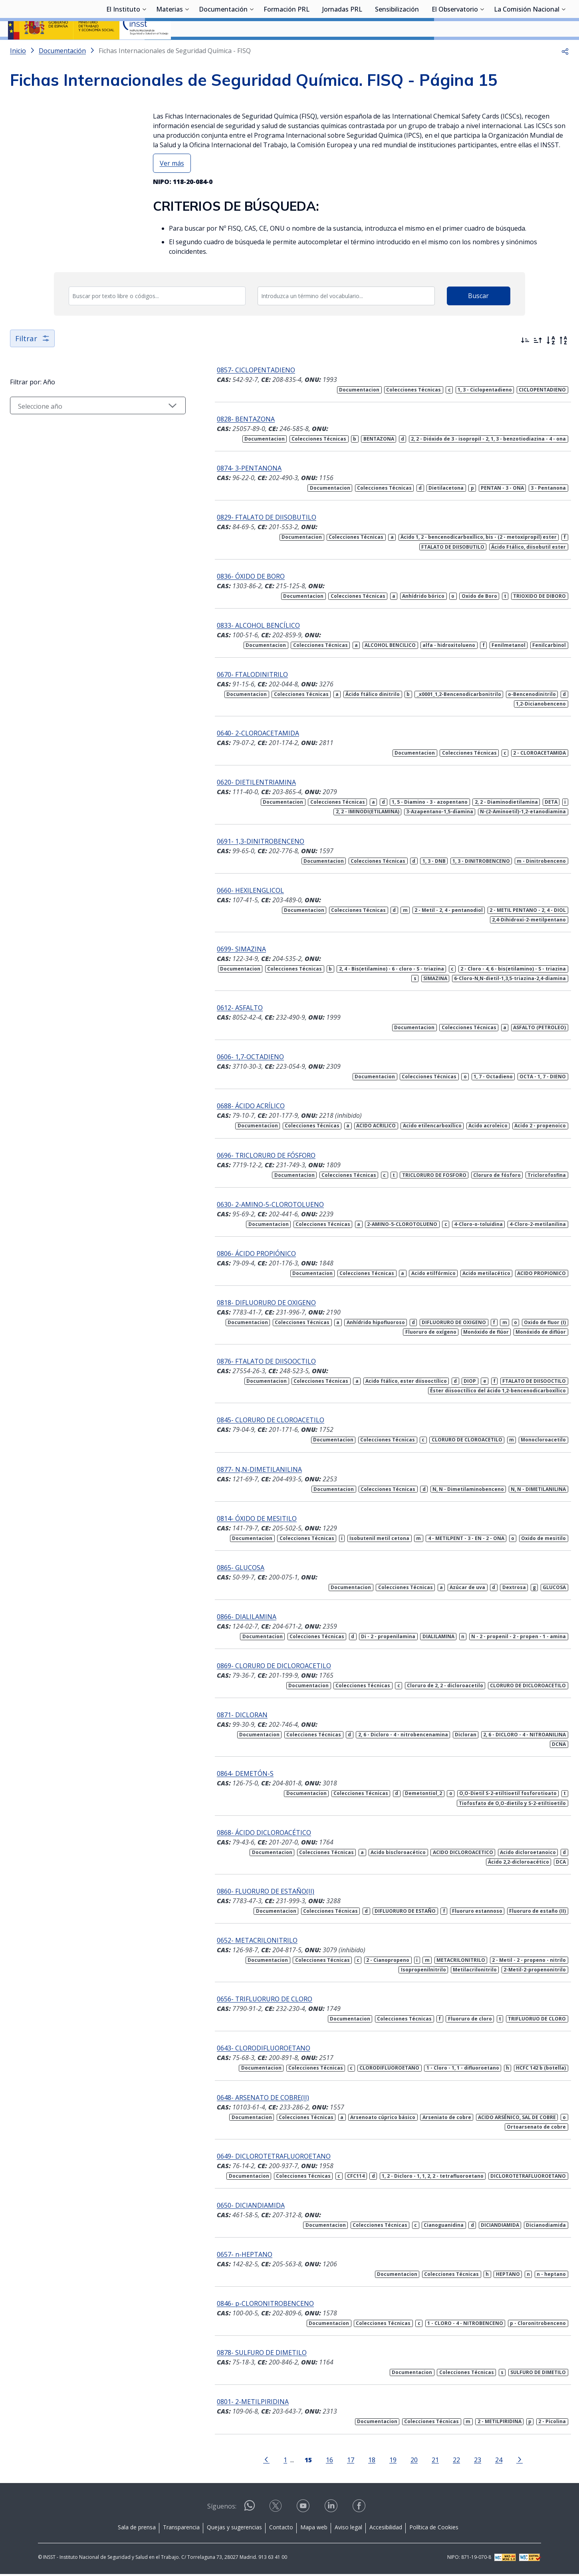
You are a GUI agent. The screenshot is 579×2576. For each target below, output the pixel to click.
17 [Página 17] (332, 2461)
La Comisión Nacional (526, 49)
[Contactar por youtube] (304, 2510)
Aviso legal (348, 2529)
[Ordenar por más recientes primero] (525, 361)
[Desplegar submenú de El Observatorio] (482, 49)
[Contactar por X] (276, 2510)
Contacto (281, 2529)
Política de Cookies (433, 2529)
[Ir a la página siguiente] (501, 2460)
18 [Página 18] (353, 2461)
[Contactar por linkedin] (332, 2510)
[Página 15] (290, 2460)
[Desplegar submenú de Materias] (187, 49)
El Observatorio (455, 49)
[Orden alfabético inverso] (563, 361)
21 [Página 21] (417, 2461)
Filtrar (33, 359)
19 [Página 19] (375, 2461)
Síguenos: (221, 2508)
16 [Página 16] (311, 2461)
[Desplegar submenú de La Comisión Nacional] (563, 49)
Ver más (172, 184)
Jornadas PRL (342, 49)
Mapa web (313, 2529)
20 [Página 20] (396, 2461)
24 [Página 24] (480, 2461)
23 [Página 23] (459, 2461)
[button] (565, 72)
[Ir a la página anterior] (248, 2460)
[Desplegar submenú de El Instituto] (144, 49)
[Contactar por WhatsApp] (249, 2511)
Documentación (223, 49)
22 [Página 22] (438, 2461)
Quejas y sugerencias (234, 2529)
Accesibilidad (385, 2529)
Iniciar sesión (541, 18)
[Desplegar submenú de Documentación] (252, 49)
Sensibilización (397, 49)
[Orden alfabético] (550, 361)
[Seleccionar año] (79, 426)
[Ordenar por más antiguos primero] (537, 361)
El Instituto (123, 49)
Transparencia (181, 2529)
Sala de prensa (137, 2529)
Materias (169, 49)
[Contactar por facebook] (360, 2510)
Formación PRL (286, 49)
